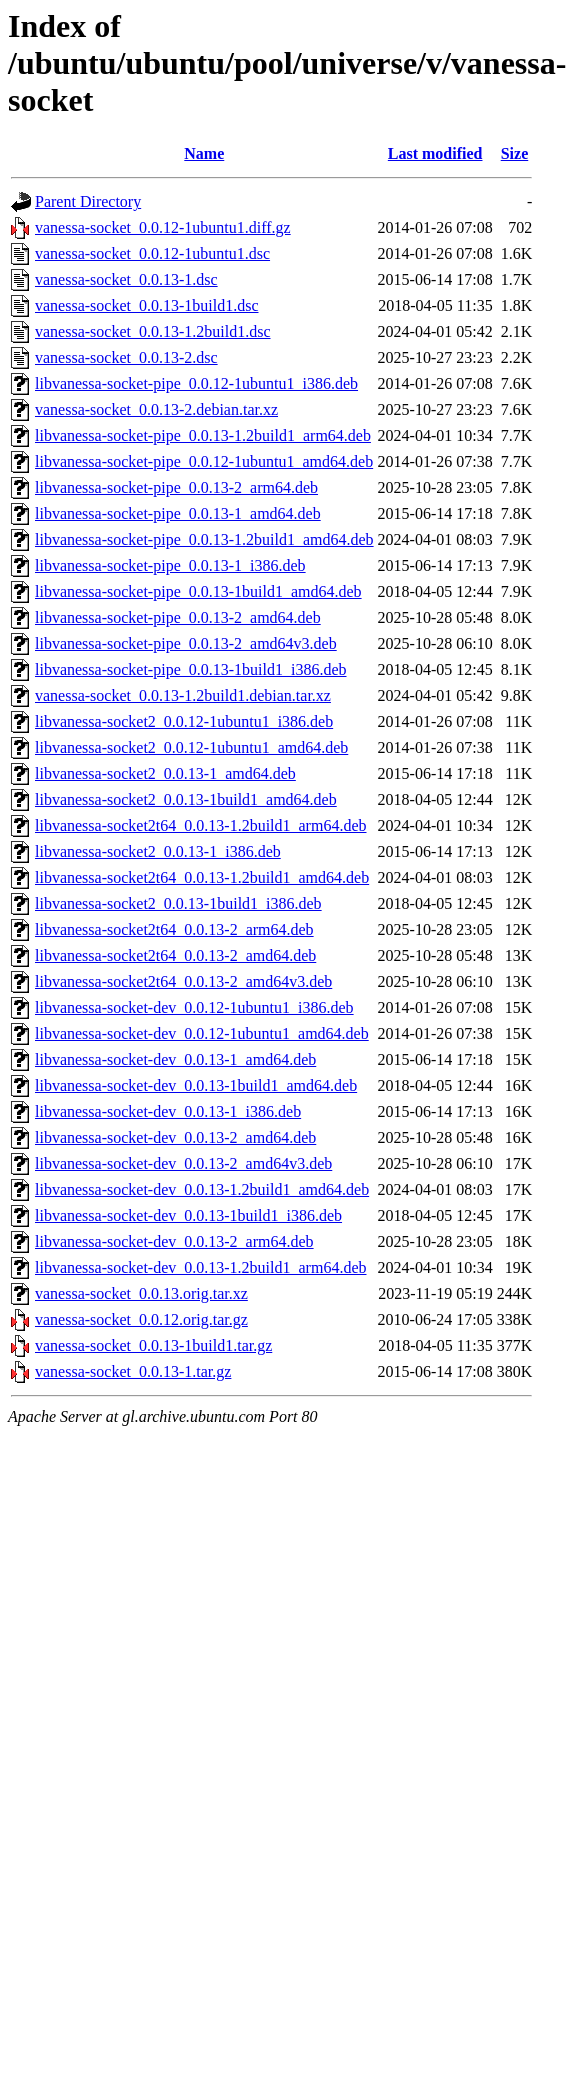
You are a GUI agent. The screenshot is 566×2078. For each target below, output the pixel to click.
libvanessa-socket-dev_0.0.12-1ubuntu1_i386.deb (194, 1007)
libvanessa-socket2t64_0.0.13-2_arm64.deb (174, 929)
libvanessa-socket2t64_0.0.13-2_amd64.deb (175, 955)
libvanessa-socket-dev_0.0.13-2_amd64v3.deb (183, 1163)
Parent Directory (88, 201)
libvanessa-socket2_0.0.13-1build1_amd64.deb (186, 799)
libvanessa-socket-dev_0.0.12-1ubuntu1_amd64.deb (202, 1033)
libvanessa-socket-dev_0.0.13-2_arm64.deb (174, 1241)
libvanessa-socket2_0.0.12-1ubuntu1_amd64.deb (191, 747)
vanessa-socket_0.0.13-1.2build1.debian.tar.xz (183, 695)
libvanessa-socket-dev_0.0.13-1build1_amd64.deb (196, 1085)
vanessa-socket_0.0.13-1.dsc (126, 279)
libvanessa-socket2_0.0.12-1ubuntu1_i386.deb (184, 721)
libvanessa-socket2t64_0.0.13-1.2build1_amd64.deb (202, 877)
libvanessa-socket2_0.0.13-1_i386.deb (158, 851)
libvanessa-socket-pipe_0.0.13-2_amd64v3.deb (186, 643)
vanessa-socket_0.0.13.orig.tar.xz (141, 1293)
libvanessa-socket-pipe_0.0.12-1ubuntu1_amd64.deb (204, 461)
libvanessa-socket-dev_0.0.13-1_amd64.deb (175, 1059)
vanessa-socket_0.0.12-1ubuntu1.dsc (152, 253)
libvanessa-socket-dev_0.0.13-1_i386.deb (168, 1111)
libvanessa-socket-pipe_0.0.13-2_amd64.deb (178, 617)
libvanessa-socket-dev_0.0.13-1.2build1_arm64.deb (200, 1267)
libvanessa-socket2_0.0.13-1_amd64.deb (165, 773)
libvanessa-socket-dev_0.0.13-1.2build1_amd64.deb (202, 1189)
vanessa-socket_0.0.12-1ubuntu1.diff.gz (163, 227)
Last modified (435, 153)
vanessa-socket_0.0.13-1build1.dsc (147, 305)
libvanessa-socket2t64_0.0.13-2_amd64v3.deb (183, 981)
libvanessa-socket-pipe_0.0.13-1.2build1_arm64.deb (203, 435)
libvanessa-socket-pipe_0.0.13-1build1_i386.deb (191, 669)
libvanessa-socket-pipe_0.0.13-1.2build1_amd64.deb (204, 539)
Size (515, 153)
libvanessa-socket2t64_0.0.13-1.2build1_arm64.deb (201, 825)
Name (204, 153)
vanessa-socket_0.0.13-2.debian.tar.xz (156, 409)
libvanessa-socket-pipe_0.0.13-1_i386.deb (170, 565)
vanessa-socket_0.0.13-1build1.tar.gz (153, 1345)
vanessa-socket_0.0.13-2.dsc (126, 357)
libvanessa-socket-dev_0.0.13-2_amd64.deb (175, 1137)
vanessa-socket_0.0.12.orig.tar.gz (141, 1319)
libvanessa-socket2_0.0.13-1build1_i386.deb (178, 903)
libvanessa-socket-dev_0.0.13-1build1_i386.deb (188, 1215)
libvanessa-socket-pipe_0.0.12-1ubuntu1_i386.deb (196, 383)
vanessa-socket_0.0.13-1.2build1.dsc (153, 331)
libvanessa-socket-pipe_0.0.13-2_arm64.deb (176, 487)
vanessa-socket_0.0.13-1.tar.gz (133, 1371)
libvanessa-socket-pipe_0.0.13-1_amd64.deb (178, 513)
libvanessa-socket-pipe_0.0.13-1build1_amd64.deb (198, 591)
